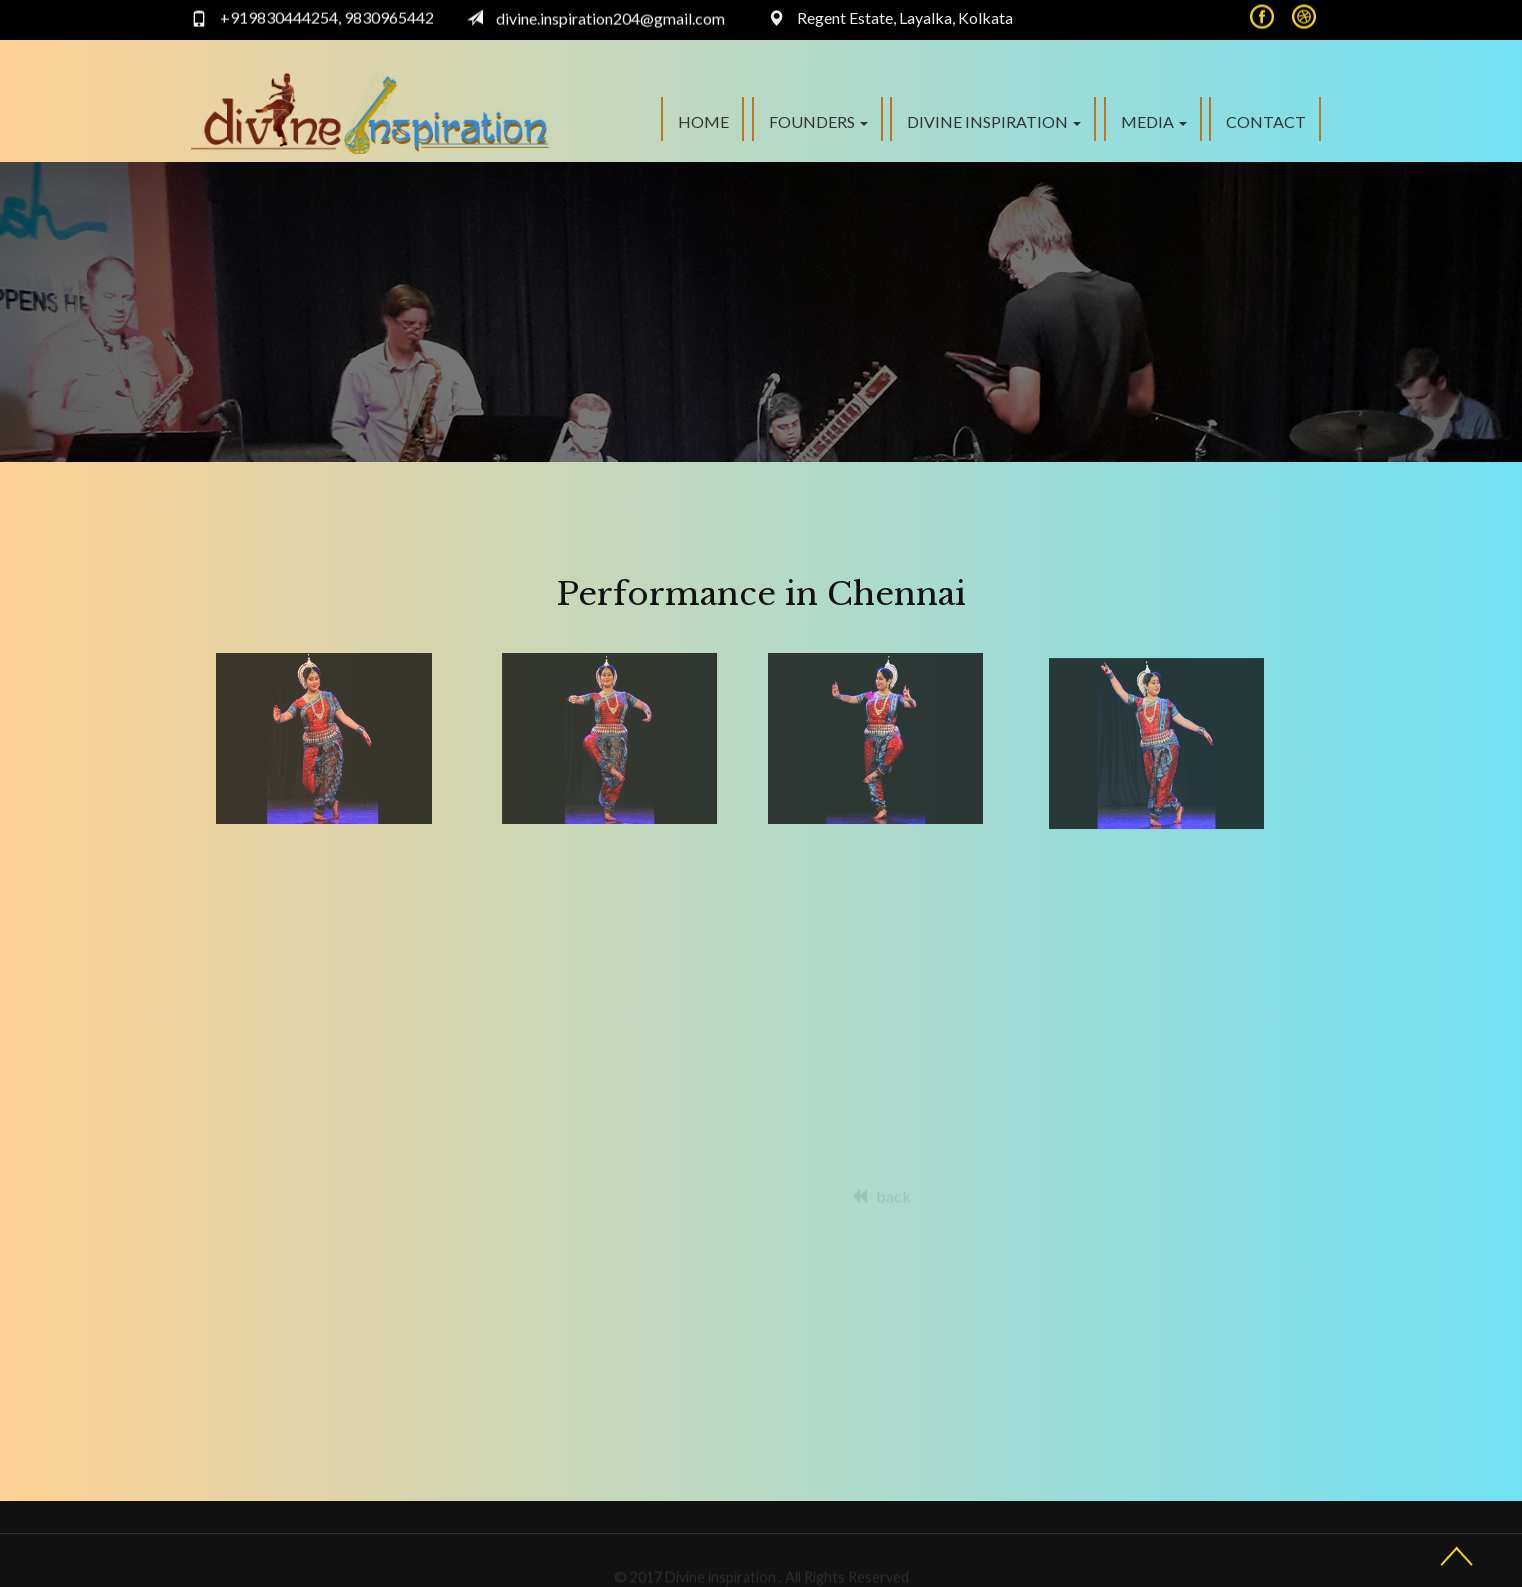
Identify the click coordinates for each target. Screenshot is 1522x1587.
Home (703, 121)
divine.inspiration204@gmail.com (610, 14)
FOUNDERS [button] (818, 121)
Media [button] (1154, 121)
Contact (1266, 121)
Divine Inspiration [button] (994, 121)
